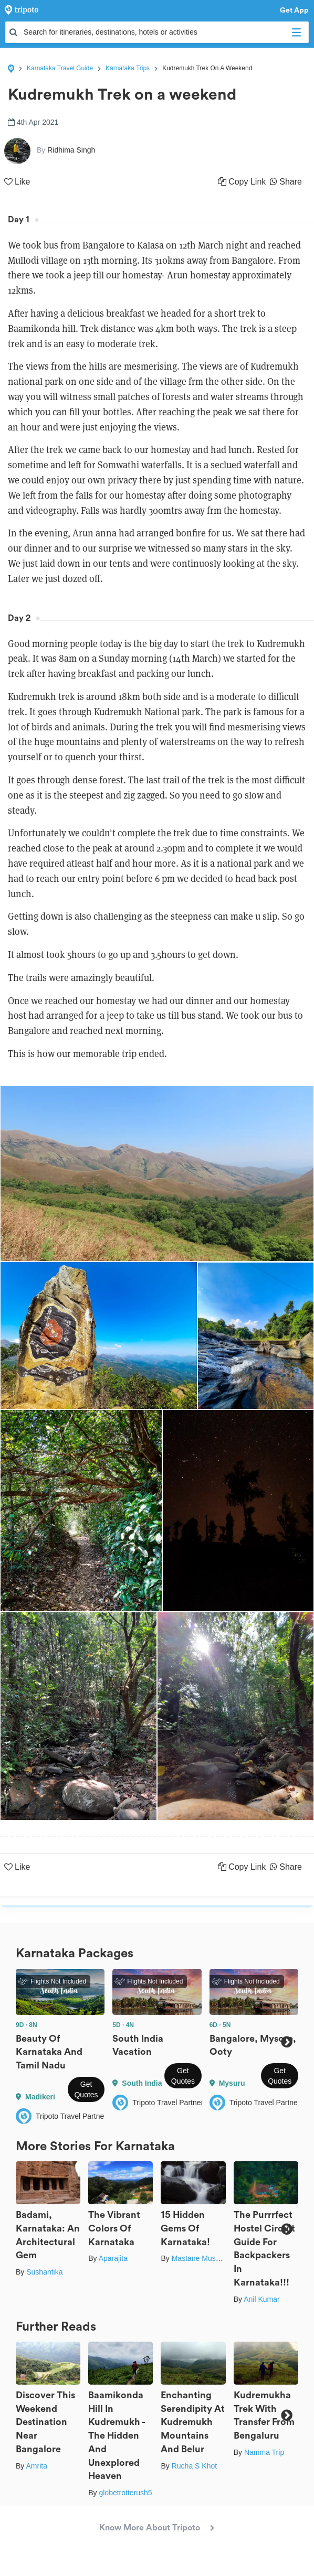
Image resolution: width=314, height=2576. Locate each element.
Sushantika (44, 2272)
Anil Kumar (261, 2299)
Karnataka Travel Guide (60, 68)
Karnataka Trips (128, 68)
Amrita (36, 2466)
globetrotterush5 (125, 2492)
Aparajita (113, 2258)
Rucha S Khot (194, 2466)
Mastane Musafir (199, 2258)
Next (286, 2042)
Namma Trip (264, 2452)
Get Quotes (86, 2089)
